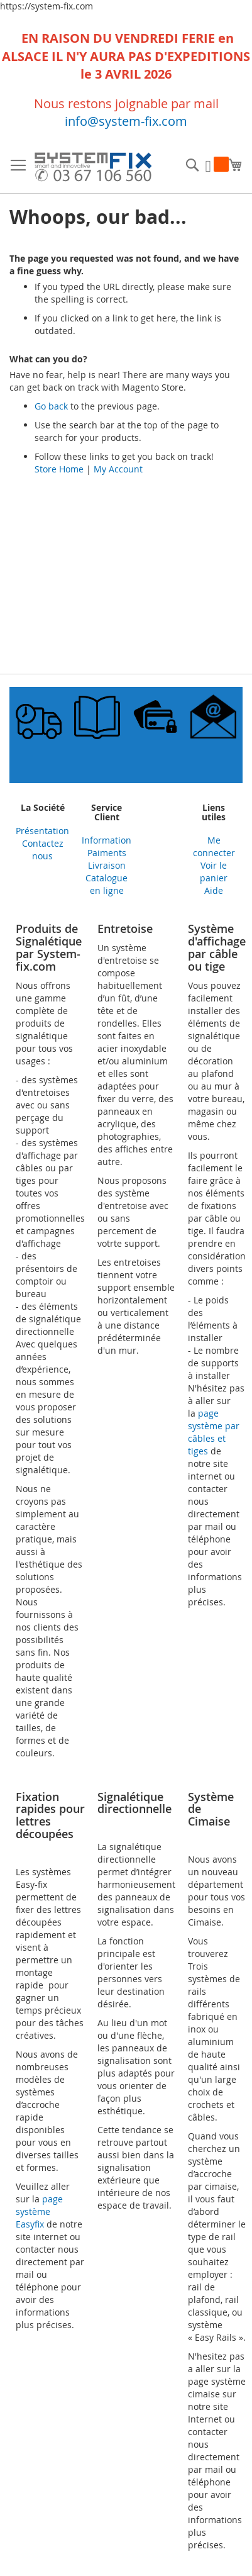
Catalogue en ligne (106, 884)
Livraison (107, 865)
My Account (118, 469)
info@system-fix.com (126, 121)
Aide (213, 890)
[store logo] (93, 168)
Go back (51, 406)
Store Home (59, 469)
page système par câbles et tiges (213, 1432)
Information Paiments (106, 846)
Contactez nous (42, 849)
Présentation (42, 831)
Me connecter (214, 846)
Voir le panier (213, 871)
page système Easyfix (39, 2211)
